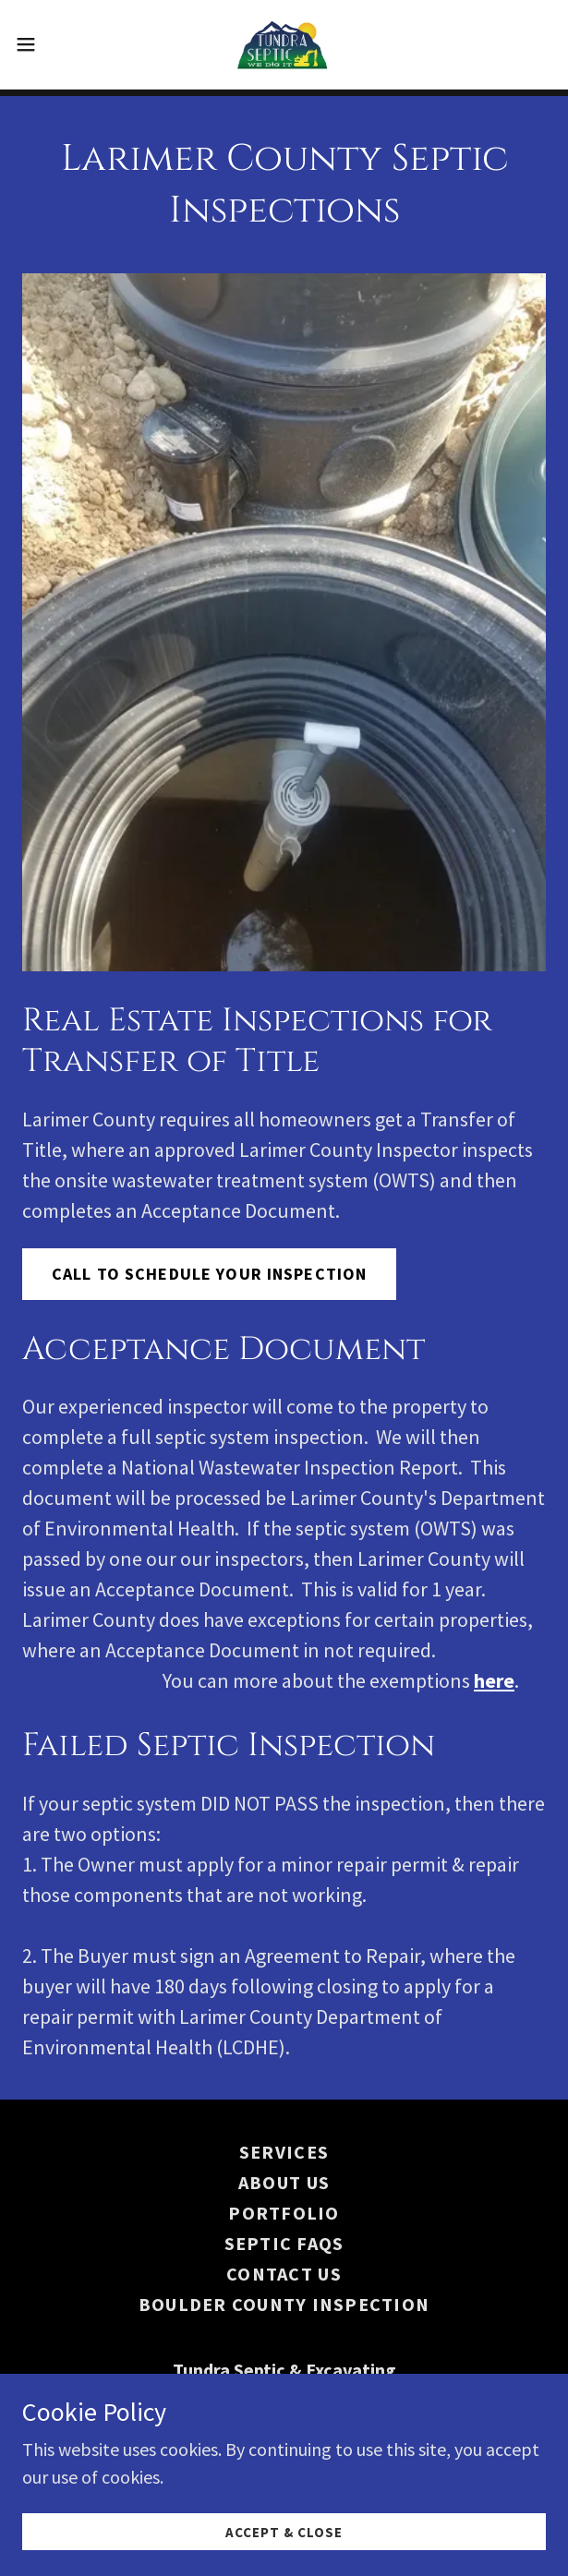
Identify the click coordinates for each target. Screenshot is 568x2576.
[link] (284, 44)
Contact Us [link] (284, 2273)
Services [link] (284, 2151)
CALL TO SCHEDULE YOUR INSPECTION (209, 1273)
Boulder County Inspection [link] (284, 2304)
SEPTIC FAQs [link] (284, 2243)
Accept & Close (283, 2532)
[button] (49, 44)
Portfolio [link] (283, 2212)
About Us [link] (284, 2182)
